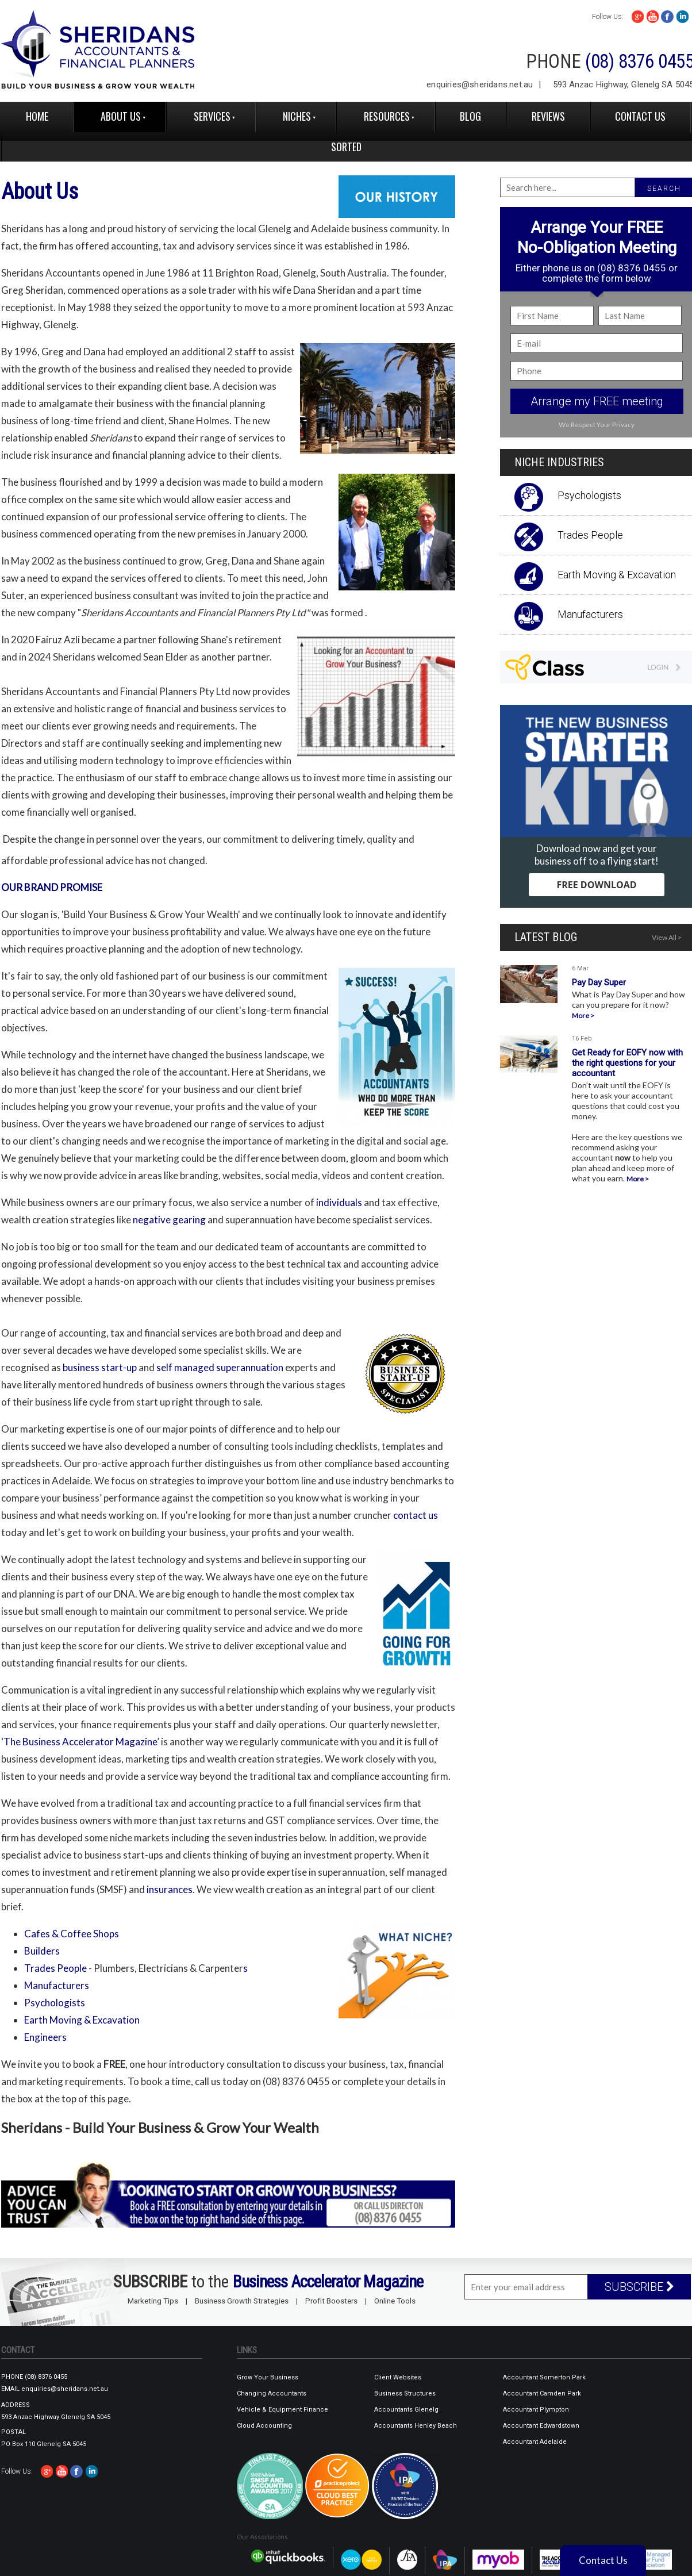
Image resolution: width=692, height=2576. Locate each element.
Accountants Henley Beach (415, 2425)
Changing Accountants (271, 2393)
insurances (170, 1889)
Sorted (346, 146)
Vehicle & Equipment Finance (282, 2409)
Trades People (55, 1968)
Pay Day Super (599, 982)
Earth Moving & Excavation (82, 2020)
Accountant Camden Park (542, 2393)
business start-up (100, 1367)
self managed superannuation (219, 1367)
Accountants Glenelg (406, 2409)
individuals (339, 1202)
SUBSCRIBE (639, 2287)
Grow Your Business (267, 2377)
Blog (470, 116)
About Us (121, 116)
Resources (387, 116)
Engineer (45, 2037)
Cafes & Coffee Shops (71, 1934)
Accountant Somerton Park (544, 2377)
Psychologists (54, 2003)
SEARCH (664, 189)
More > (583, 1015)
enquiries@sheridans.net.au (479, 84)
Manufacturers (56, 1985)
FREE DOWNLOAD (596, 884)
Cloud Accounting (264, 2425)
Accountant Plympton (536, 2409)
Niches (297, 116)
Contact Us (640, 116)
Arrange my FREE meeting (596, 401)
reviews (548, 116)
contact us (415, 1515)
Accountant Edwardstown (541, 2425)
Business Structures (405, 2393)
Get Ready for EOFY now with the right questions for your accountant (627, 1062)
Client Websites (397, 2377)
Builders (42, 1951)
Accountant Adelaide (535, 2442)
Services (212, 116)
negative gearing (170, 1220)
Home (37, 116)
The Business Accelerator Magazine (80, 1742)
